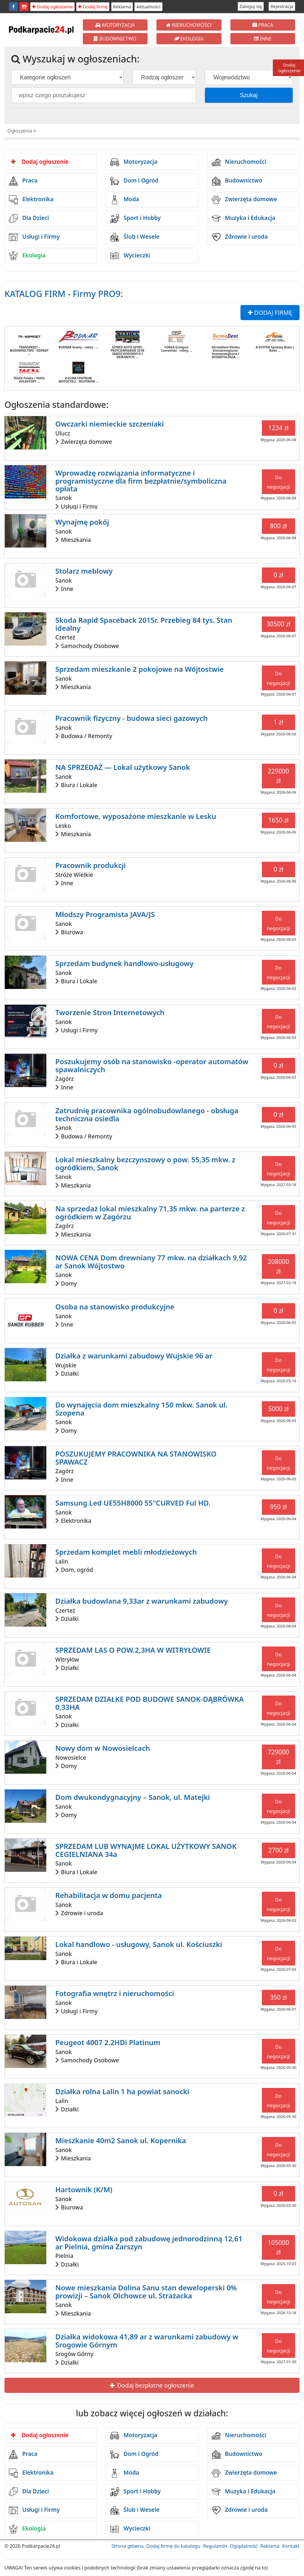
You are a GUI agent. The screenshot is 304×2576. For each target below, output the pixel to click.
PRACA (262, 25)
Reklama (122, 7)
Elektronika (31, 199)
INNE (262, 38)
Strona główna (127, 2546)
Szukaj (249, 95)
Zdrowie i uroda (240, 237)
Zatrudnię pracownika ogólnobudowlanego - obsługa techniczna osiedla (146, 1114)
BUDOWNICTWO (115, 38)
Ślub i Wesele (134, 237)
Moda (124, 199)
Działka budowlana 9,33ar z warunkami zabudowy (141, 1601)
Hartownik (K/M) (83, 2189)
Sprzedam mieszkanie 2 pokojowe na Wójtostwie (139, 669)
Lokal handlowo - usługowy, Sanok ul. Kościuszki (138, 1944)
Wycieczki (130, 255)
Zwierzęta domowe (244, 199)
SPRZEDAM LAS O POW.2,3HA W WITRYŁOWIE (132, 1650)
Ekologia (27, 255)
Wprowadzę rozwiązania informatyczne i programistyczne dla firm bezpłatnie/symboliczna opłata (140, 480)
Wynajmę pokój (82, 522)
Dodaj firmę (92, 7)
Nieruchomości (239, 162)
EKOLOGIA (189, 38)
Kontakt (291, 2546)
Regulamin (215, 2546)
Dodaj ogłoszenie (52, 7)
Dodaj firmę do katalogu (173, 2546)
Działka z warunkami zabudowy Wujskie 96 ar (133, 1356)
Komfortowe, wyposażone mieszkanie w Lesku (135, 816)
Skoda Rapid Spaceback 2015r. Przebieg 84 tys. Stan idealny (143, 624)
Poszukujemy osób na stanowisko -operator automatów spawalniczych (151, 1065)
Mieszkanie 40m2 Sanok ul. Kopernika (120, 2140)
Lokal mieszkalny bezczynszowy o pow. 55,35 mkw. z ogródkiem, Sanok (145, 1163)
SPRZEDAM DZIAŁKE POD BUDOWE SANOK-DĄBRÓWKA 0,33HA (149, 1703)
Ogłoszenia (19, 131)
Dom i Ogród (134, 181)
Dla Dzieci (29, 218)
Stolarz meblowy (84, 571)
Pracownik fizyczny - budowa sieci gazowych (131, 718)
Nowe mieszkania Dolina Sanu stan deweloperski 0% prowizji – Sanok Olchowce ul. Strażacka (146, 2291)
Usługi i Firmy (34, 237)
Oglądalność (243, 2546)
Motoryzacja (133, 162)
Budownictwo (237, 181)
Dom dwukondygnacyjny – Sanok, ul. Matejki (132, 1797)
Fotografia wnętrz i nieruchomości (114, 1993)
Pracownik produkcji (90, 865)
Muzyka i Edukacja (244, 218)
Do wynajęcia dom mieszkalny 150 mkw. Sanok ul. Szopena (141, 1408)
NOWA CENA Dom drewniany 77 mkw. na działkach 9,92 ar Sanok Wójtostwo (151, 1261)
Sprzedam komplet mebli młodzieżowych (126, 1552)
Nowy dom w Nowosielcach (102, 1748)
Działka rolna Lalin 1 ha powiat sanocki (122, 2091)
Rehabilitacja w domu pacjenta (108, 1895)
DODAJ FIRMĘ (270, 313)
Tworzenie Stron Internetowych (109, 1012)
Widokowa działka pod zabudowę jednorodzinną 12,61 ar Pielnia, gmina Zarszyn (148, 2242)
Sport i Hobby (135, 218)
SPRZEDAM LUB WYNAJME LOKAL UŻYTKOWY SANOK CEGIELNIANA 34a (146, 1850)
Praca (23, 181)
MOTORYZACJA (115, 25)
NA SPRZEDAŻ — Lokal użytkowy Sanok (122, 767)
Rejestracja (281, 6)
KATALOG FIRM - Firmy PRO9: (63, 293)
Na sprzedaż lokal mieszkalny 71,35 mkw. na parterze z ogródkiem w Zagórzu (150, 1212)
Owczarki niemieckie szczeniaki (109, 424)
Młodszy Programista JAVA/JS (105, 914)
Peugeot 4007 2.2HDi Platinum (107, 2042)
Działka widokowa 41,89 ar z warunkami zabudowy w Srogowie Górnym (146, 2340)
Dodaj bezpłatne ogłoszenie (152, 2385)
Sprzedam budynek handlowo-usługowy (124, 963)
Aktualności (148, 7)
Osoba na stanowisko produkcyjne (114, 1306)
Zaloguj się (251, 6)
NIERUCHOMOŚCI (189, 25)
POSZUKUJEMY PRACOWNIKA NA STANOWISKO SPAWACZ (135, 1457)
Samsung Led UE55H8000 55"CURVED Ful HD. (132, 1503)
